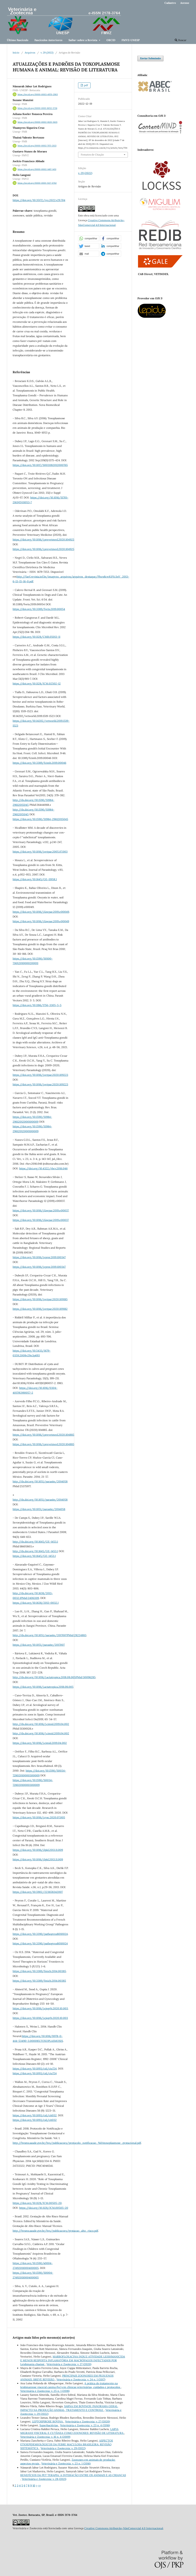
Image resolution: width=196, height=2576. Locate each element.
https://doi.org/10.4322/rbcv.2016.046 (43, 1168)
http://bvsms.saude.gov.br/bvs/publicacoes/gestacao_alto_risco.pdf (55, 2230)
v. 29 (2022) (47, 52)
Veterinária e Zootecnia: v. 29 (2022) (63, 2448)
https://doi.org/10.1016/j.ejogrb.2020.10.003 (40, 2008)
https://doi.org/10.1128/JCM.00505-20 (37, 2203)
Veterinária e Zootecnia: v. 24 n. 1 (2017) (80, 2379)
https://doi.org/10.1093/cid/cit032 (35, 2115)
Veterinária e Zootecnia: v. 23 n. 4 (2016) (85, 2425)
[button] (88, 238)
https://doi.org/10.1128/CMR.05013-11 (36, 636)
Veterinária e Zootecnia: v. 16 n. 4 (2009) (45, 2436)
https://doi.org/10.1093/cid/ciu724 (35, 2068)
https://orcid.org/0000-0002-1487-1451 (37, 169)
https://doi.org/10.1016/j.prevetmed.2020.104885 (43, 1434)
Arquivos (30, 52)
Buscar (180, 40)
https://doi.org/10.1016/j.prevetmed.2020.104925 (43, 539)
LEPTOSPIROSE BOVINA (48, 2421)
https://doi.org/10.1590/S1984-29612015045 (40, 819)
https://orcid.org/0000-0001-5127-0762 (37, 183)
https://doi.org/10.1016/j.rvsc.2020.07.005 (39, 1817)
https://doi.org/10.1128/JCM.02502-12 (37, 683)
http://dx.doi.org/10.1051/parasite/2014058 (40, 1481)
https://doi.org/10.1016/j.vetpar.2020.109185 (40, 1299)
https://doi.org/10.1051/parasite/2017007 (39, 1644)
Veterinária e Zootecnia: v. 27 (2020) (69, 2364)
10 (34, 2485)
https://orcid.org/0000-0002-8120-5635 (37, 122)
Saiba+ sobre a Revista (83, 40)
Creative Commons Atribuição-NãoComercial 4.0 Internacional (123, 2528)
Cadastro (170, 3)
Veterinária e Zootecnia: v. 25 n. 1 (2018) (44, 2391)
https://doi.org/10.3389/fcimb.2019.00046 (39, 763)
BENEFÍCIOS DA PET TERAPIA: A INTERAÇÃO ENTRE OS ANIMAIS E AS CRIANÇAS (73, 2475)
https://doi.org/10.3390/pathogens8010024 (40, 1934)
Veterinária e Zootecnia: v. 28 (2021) (44, 2479)
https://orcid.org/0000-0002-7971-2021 (37, 145)
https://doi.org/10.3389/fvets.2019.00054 (39, 609)
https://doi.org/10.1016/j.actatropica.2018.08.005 (43, 1686)
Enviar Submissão (150, 58)
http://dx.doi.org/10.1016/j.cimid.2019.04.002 (41, 1724)
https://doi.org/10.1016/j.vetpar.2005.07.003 (40, 851)
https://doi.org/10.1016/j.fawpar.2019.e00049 (41, 911)
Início (16, 52)
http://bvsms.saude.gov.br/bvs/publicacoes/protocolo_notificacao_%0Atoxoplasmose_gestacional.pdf (77, 2143)
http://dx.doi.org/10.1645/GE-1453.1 (35, 1541)
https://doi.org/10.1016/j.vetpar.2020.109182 (40, 1309)
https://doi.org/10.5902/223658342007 (38, 1892)
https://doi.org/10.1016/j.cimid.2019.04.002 (40, 1743)
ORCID (110, 40)
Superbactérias (49, 2425)
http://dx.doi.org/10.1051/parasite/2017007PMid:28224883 (49, 1635)
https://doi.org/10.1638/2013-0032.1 (36, 1602)
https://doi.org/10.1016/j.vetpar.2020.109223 (40, 1075)
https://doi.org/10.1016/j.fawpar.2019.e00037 (41, 1210)
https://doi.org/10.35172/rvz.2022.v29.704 (39, 200)
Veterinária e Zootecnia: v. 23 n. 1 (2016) (66, 2463)
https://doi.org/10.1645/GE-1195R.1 (35, 879)
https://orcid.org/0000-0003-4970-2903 (38, 94)
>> (39, 2485)
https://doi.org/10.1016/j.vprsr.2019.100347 (39, 1257)
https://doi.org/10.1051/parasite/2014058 (39, 1509)
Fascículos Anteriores (48, 40)
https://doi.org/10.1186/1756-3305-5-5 (37, 1005)
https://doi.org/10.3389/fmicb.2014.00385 (39, 1971)
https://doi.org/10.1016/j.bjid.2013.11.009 (38, 1850)
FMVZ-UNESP (131, 40)
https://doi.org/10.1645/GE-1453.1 (34, 1556)
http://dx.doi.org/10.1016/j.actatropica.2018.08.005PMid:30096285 (54, 1677)
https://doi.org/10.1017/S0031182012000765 (40, 465)
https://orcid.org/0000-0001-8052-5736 (37, 108)
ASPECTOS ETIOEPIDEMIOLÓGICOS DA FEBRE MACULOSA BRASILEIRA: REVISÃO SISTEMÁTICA (66, 2444)
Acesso (184, 3)
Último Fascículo (17, 40)
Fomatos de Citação (92, 154)
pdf (85, 85)
